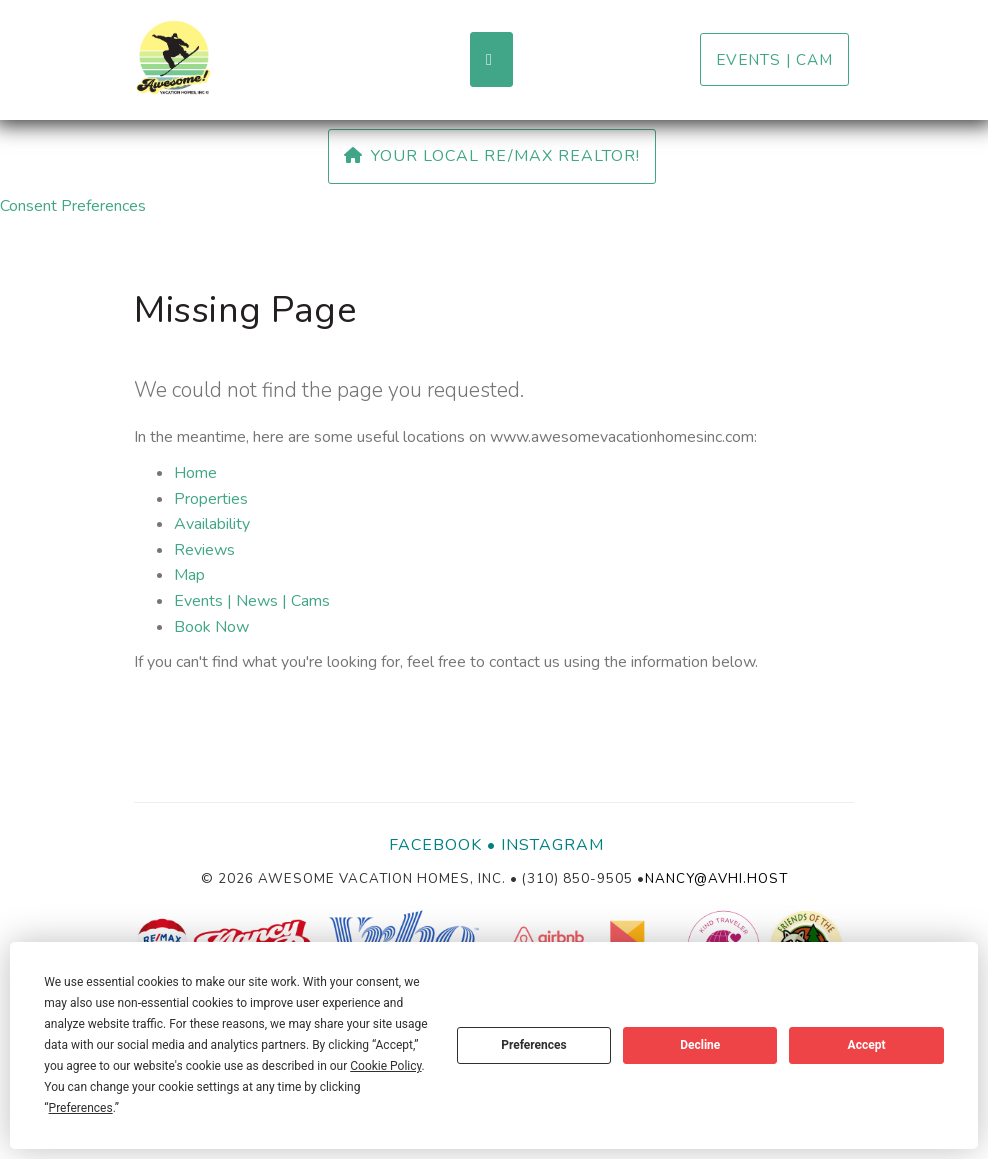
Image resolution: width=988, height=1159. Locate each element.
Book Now (211, 627)
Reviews (204, 550)
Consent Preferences (73, 206)
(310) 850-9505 (577, 879)
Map (189, 575)
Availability (212, 524)
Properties (211, 499)
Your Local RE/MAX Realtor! (492, 156)
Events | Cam (774, 59)
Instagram (552, 845)
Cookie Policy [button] (385, 1066)
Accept (867, 1045)
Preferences (534, 1045)
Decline (700, 1045)
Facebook (435, 845)
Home (195, 473)
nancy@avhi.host (716, 879)
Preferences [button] (81, 1108)
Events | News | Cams (252, 601)
